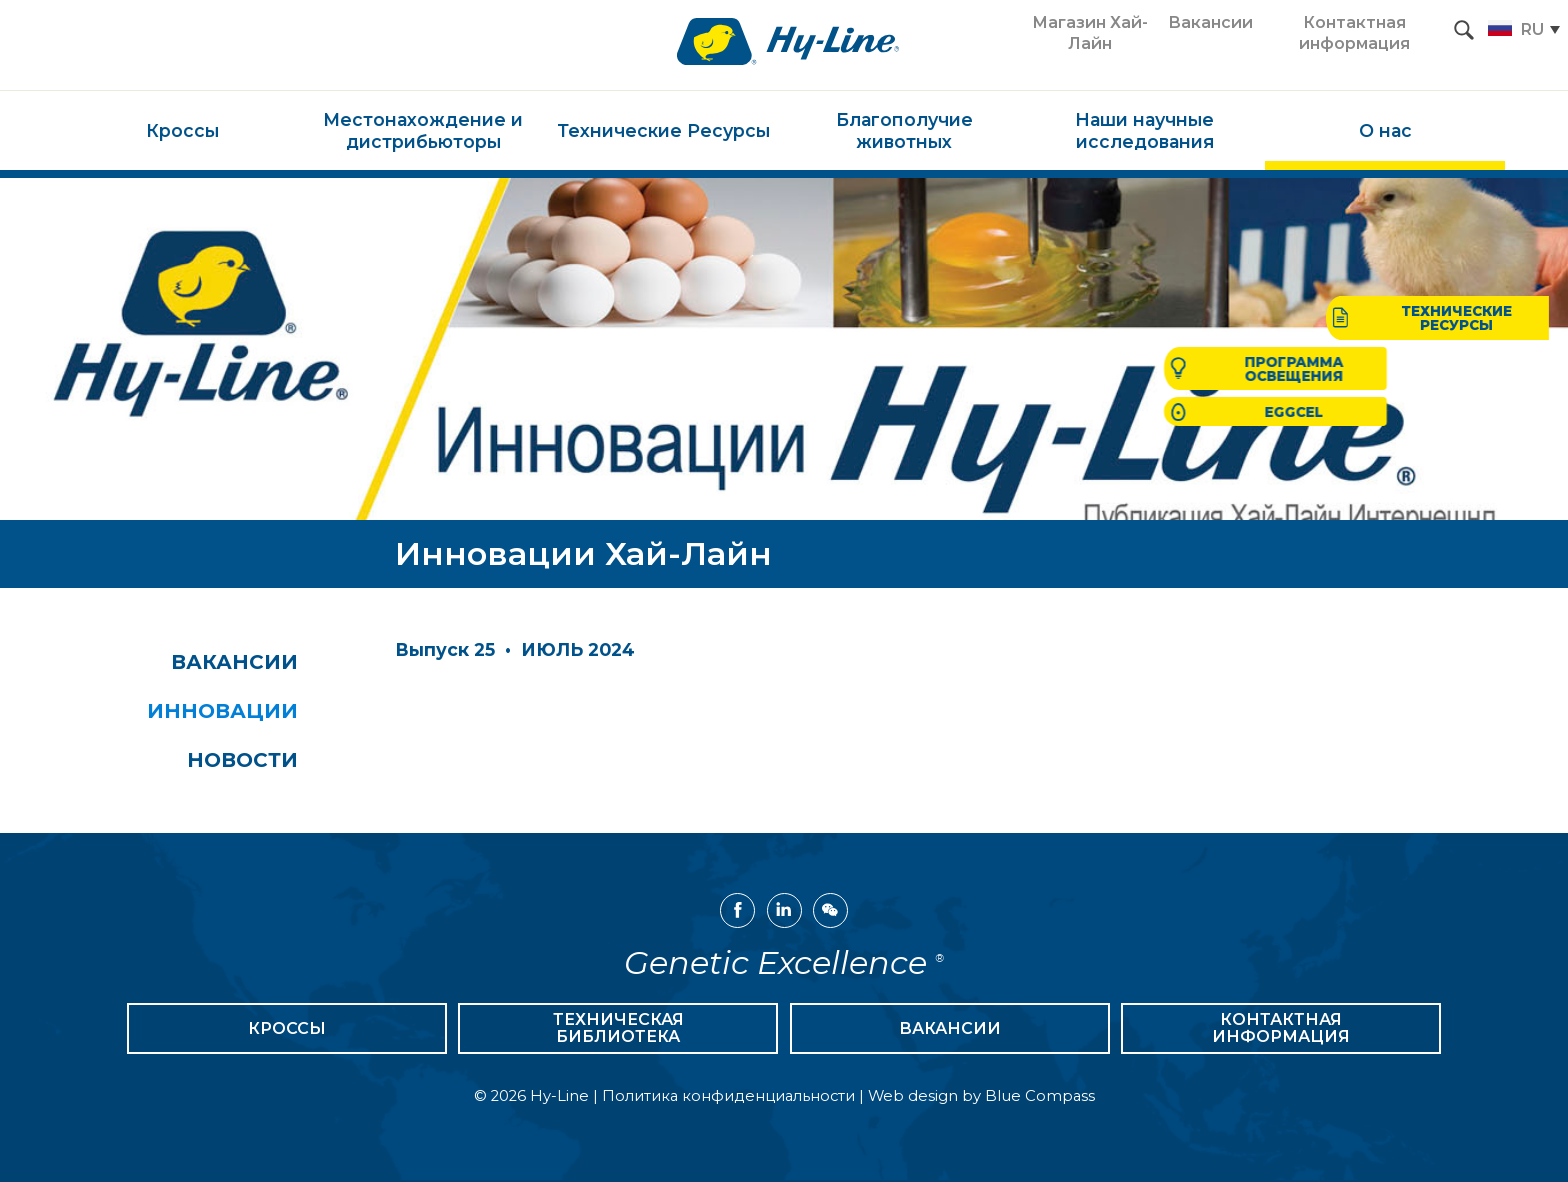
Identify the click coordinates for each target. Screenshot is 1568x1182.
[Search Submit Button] (1464, 30)
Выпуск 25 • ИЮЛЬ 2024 (515, 649)
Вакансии (256, 662)
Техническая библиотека (618, 1030)
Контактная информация (1281, 1030)
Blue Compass (1040, 1098)
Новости (264, 762)
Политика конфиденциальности (728, 1098)
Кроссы (287, 1030)
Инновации (244, 712)
